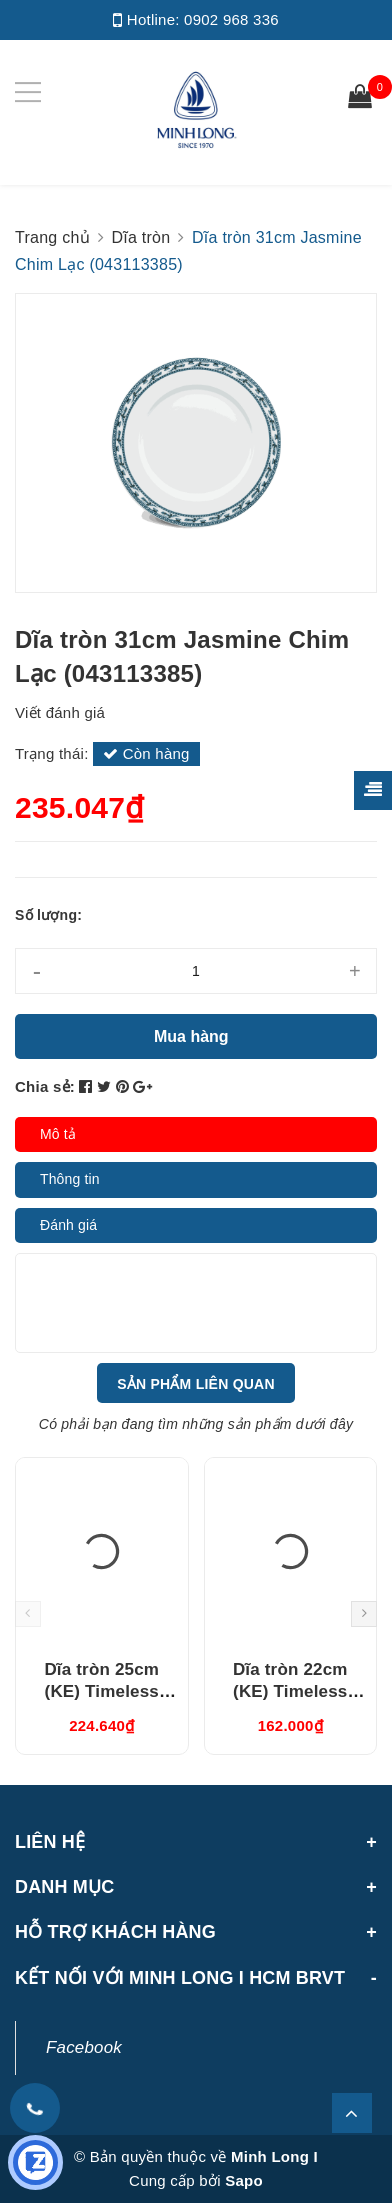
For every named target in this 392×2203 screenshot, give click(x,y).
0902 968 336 (231, 19)
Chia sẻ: (45, 1086)
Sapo (244, 2180)
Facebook (84, 2047)
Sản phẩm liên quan (196, 1384)
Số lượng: (48, 915)
